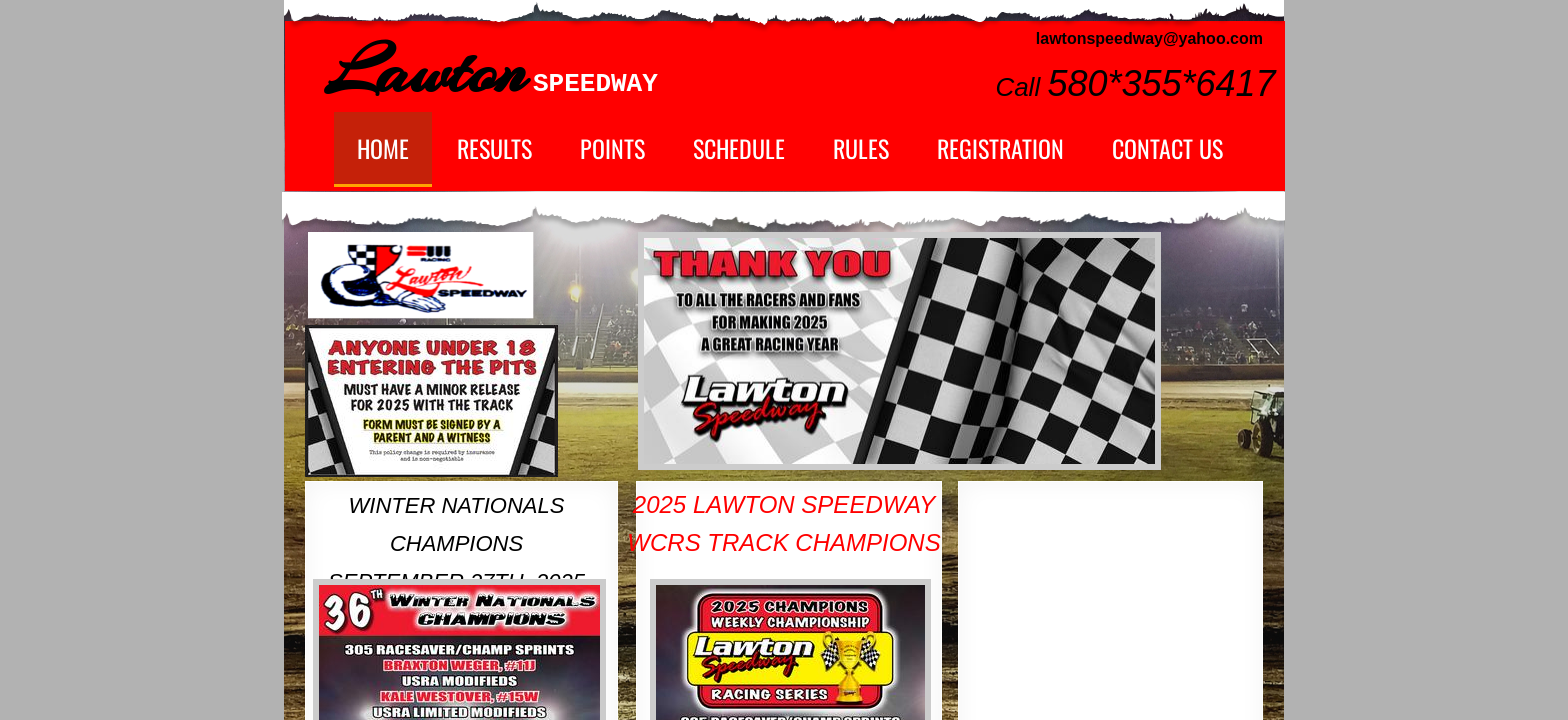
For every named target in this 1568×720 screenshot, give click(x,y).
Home (383, 148)
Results (494, 148)
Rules (861, 148)
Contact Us (1167, 148)
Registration (1000, 148)
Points (612, 148)
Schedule (739, 148)
